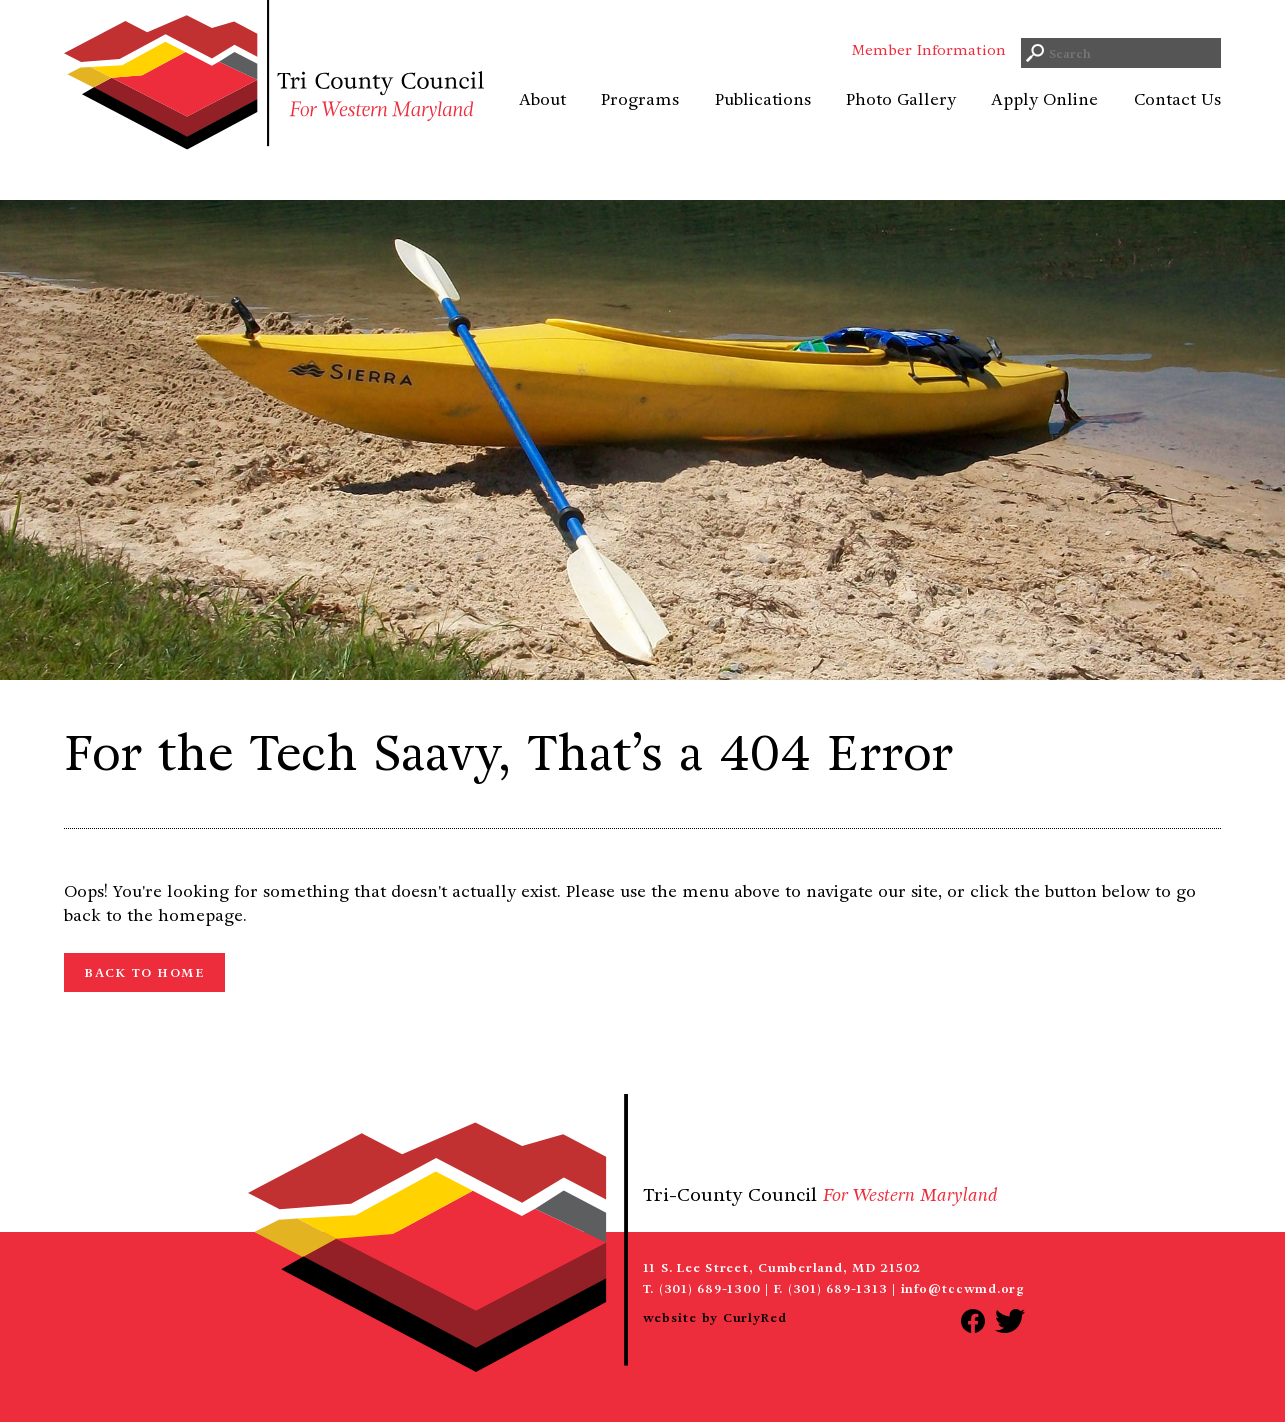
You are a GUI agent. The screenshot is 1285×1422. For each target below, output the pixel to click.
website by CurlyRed (715, 1317)
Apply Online (1044, 124)
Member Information (929, 75)
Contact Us (1177, 124)
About (542, 124)
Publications (763, 124)
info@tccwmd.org (963, 1288)
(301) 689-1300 (710, 1288)
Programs (640, 124)
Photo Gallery (901, 124)
